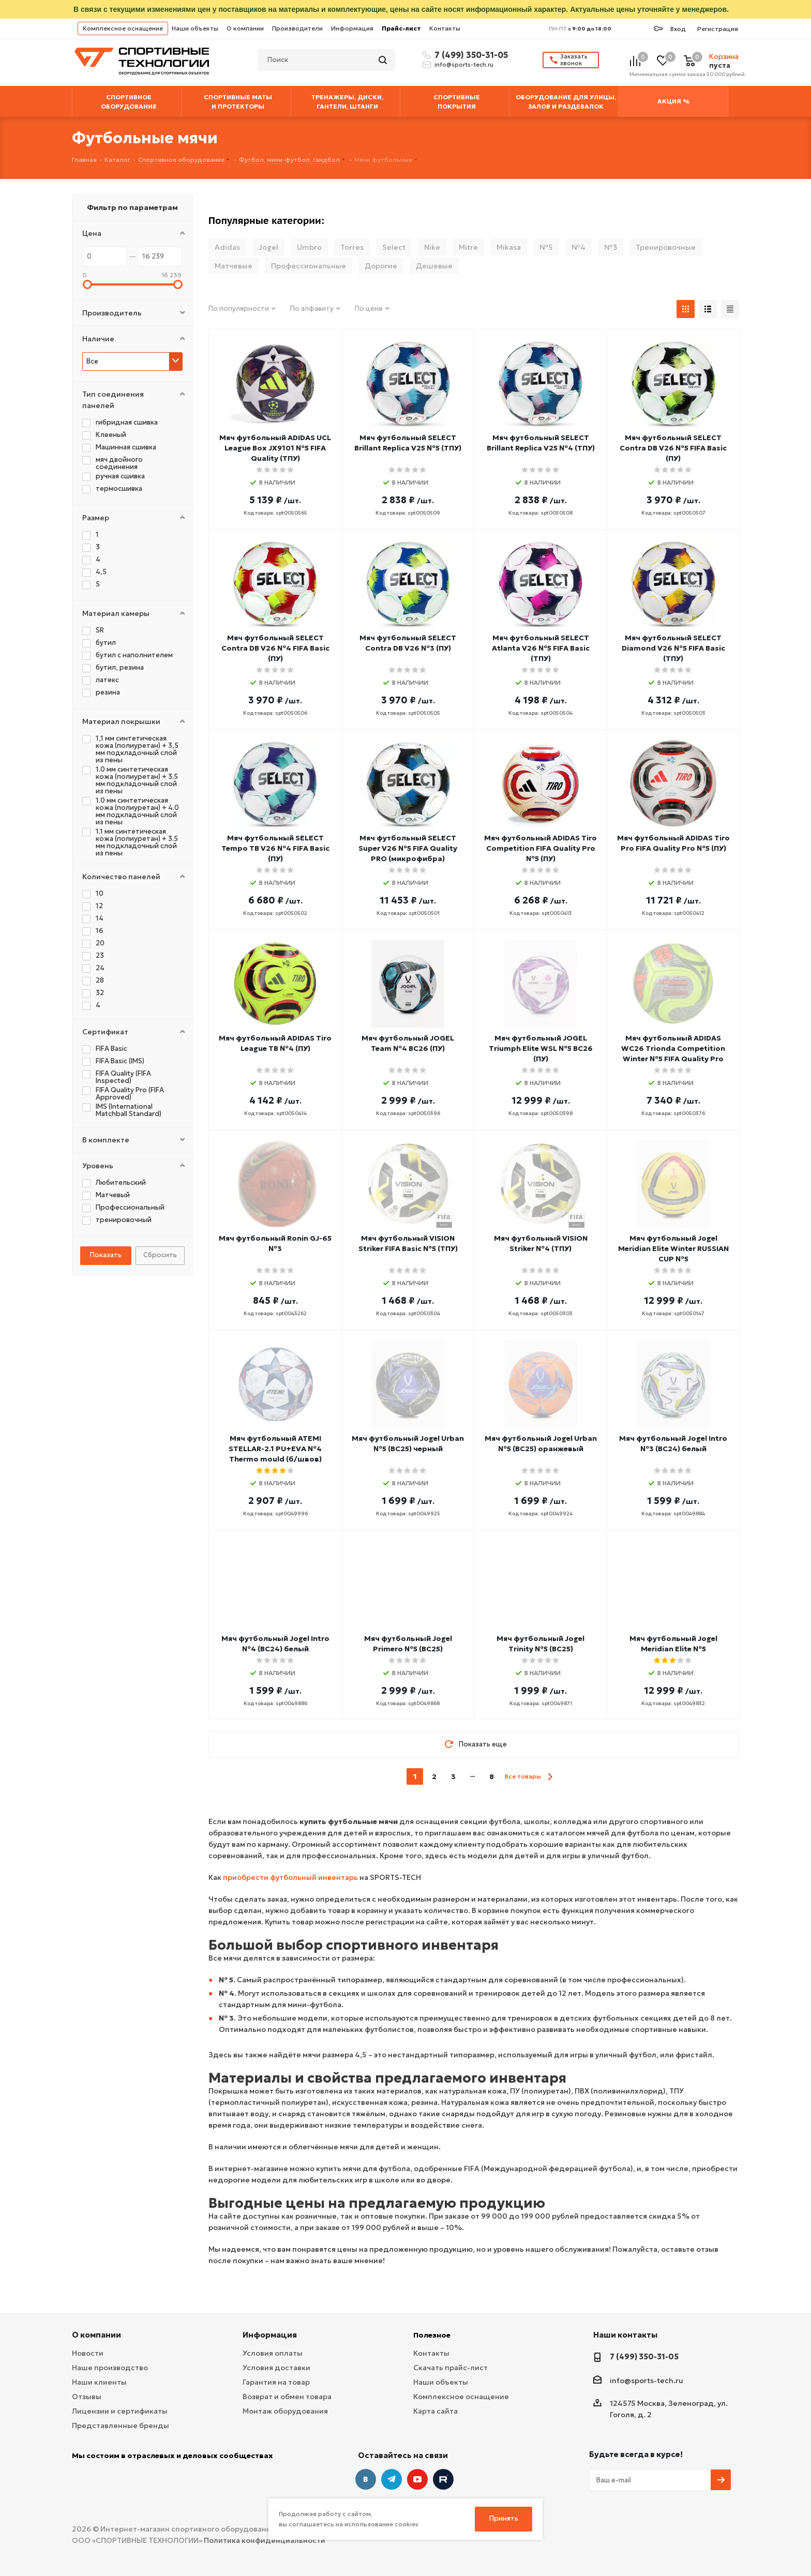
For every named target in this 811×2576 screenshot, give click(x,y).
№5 (546, 247)
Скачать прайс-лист (450, 2367)
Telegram (391, 2479)
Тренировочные (666, 247)
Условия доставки (276, 2367)
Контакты (444, 28)
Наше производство (110, 2367)
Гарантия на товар (276, 2382)
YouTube (417, 2479)
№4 (578, 247)
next (550, 1776)
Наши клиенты (99, 2382)
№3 (610, 247)
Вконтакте (365, 2479)
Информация (352, 28)
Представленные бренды (120, 2425)
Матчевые (233, 265)
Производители (297, 28)
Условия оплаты (273, 2353)
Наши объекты (195, 28)
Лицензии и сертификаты (120, 2411)
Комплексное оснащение (123, 28)
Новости (87, 2353)
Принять (503, 2518)
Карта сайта (435, 2411)
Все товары (523, 1776)
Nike (432, 247)
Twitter (443, 2479)
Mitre (468, 247)
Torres (352, 247)
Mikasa (509, 247)
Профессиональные (308, 265)
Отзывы (86, 2396)
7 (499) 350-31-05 (469, 55)
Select (394, 247)
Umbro (309, 247)
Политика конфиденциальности (264, 2540)
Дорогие (381, 265)
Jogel (268, 247)
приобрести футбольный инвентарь (290, 1877)
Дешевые (434, 265)
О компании (245, 28)
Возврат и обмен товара (287, 2396)
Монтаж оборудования (285, 2411)
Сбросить (160, 1255)
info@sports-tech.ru (463, 64)
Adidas (227, 247)
